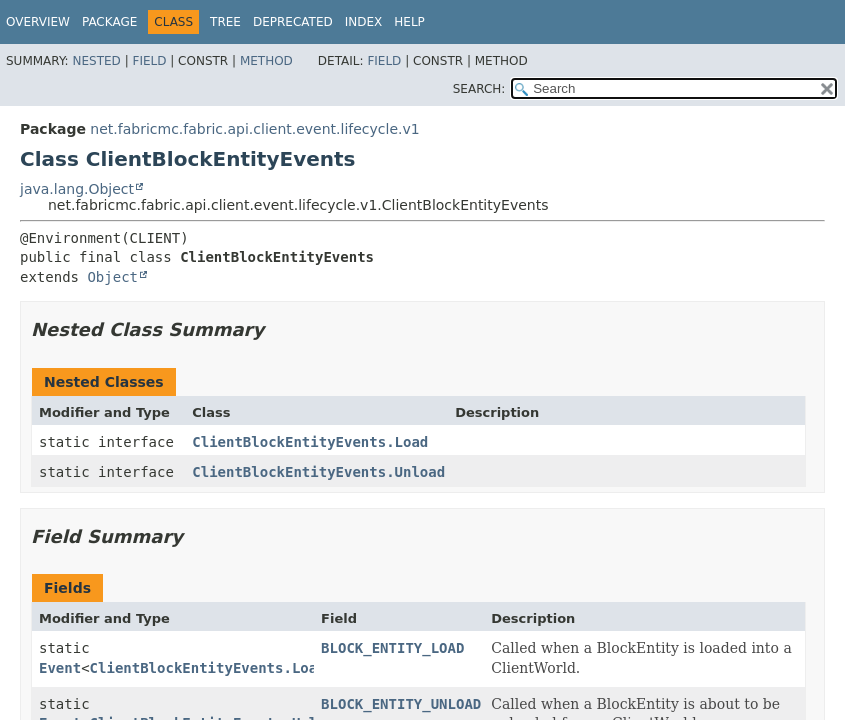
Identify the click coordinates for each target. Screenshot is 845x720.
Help (409, 22)
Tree (225, 22)
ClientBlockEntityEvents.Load (310, 442)
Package (109, 22)
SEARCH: (479, 89)
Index (364, 22)
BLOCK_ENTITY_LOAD (392, 648)
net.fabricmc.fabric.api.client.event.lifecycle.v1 (254, 129)
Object (112, 277)
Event (60, 668)
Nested (96, 61)
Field (149, 61)
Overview (38, 22)
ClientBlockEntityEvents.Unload (318, 472)
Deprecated (293, 22)
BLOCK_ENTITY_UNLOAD (401, 704)
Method (266, 61)
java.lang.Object (77, 189)
